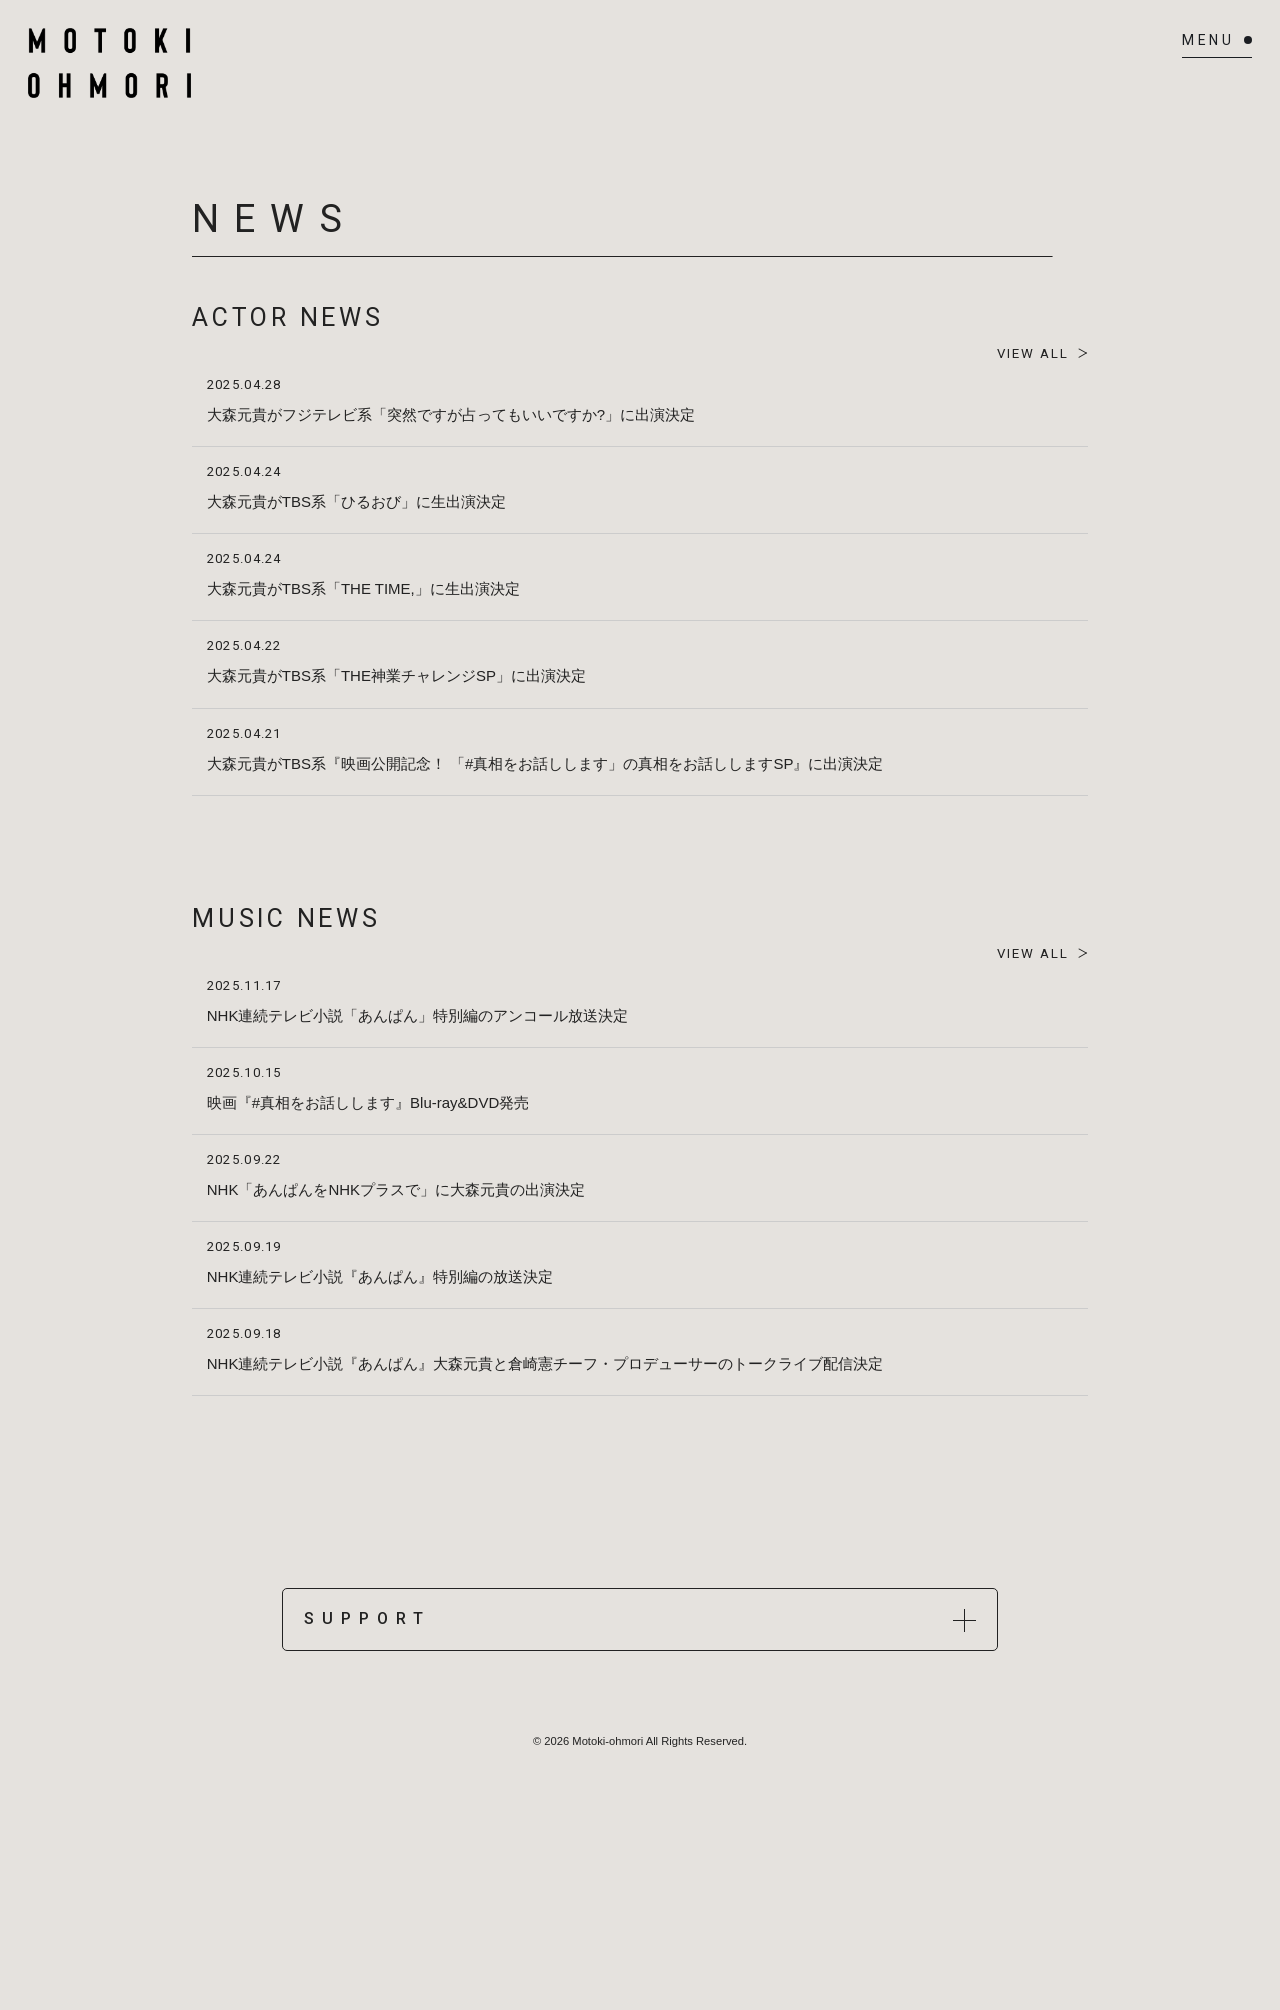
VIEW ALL (1026, 353)
